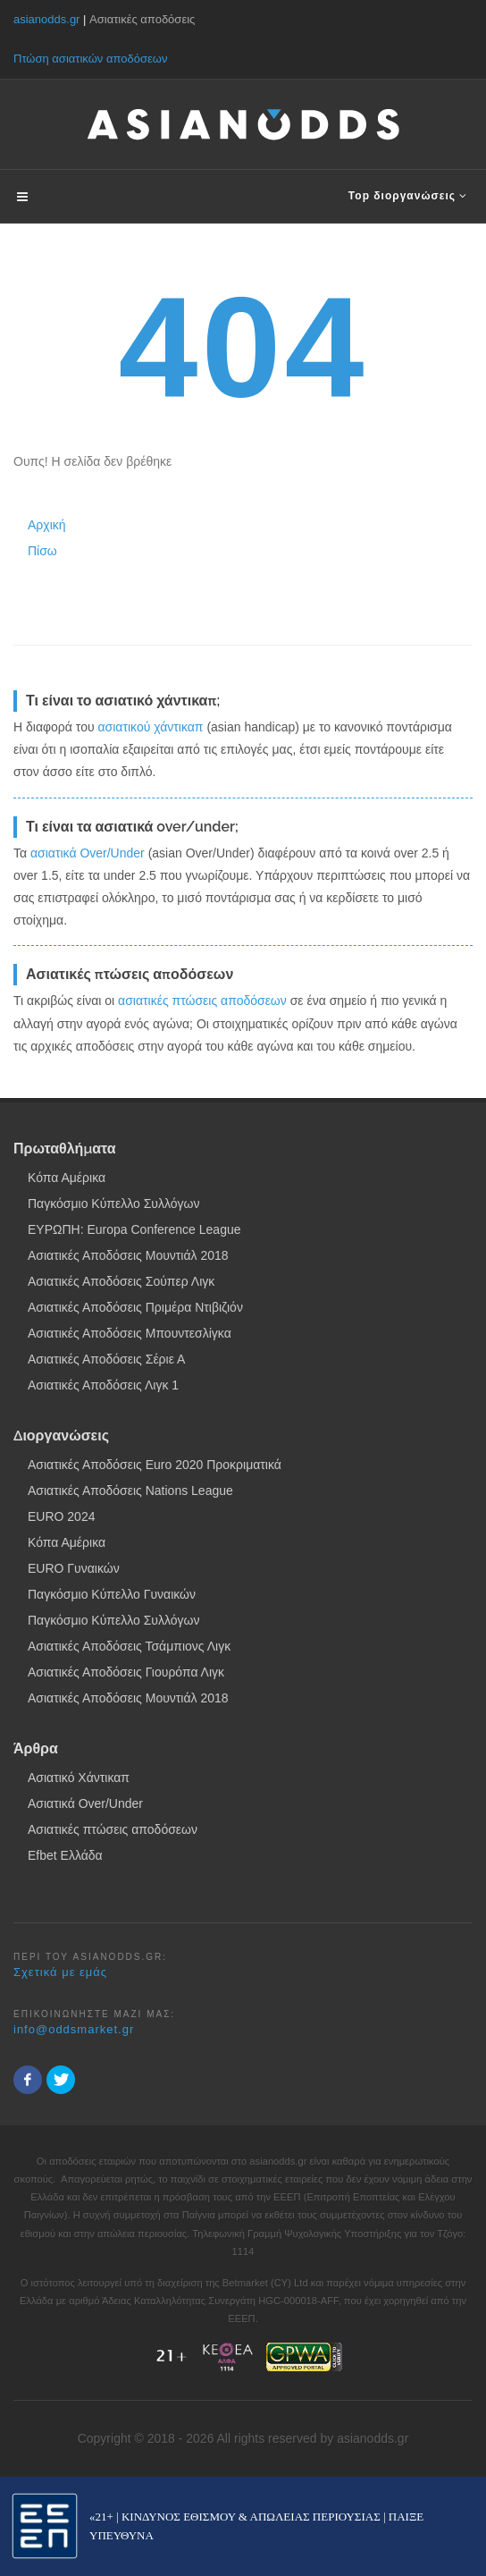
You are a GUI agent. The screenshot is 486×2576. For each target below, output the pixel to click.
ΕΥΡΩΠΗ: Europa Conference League (134, 1229)
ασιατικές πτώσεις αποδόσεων (202, 1000)
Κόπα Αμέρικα (66, 1177)
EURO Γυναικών (74, 1568)
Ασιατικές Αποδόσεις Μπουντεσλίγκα (129, 1333)
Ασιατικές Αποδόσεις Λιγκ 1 (103, 1385)
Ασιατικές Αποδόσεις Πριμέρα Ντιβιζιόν (135, 1307)
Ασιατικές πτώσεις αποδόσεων (112, 1829)
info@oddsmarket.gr (73, 2029)
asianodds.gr (46, 19)
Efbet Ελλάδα (65, 1855)
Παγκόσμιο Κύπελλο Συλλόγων (114, 1203)
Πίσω (42, 551)
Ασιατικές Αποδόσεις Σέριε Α (106, 1359)
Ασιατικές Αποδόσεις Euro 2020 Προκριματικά (154, 1464)
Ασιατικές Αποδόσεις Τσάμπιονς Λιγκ (129, 1646)
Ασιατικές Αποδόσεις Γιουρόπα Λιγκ (126, 1672)
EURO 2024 (61, 1516)
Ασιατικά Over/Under (85, 1803)
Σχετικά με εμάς (60, 1972)
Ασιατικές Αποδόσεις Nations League (130, 1490)
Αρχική (47, 525)
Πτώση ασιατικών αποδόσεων (90, 58)
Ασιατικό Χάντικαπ (79, 1777)
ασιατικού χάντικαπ (150, 727)
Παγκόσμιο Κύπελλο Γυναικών (112, 1594)
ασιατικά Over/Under (87, 853)
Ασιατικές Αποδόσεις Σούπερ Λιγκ (121, 1281)
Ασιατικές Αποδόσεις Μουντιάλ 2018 (128, 1255)
